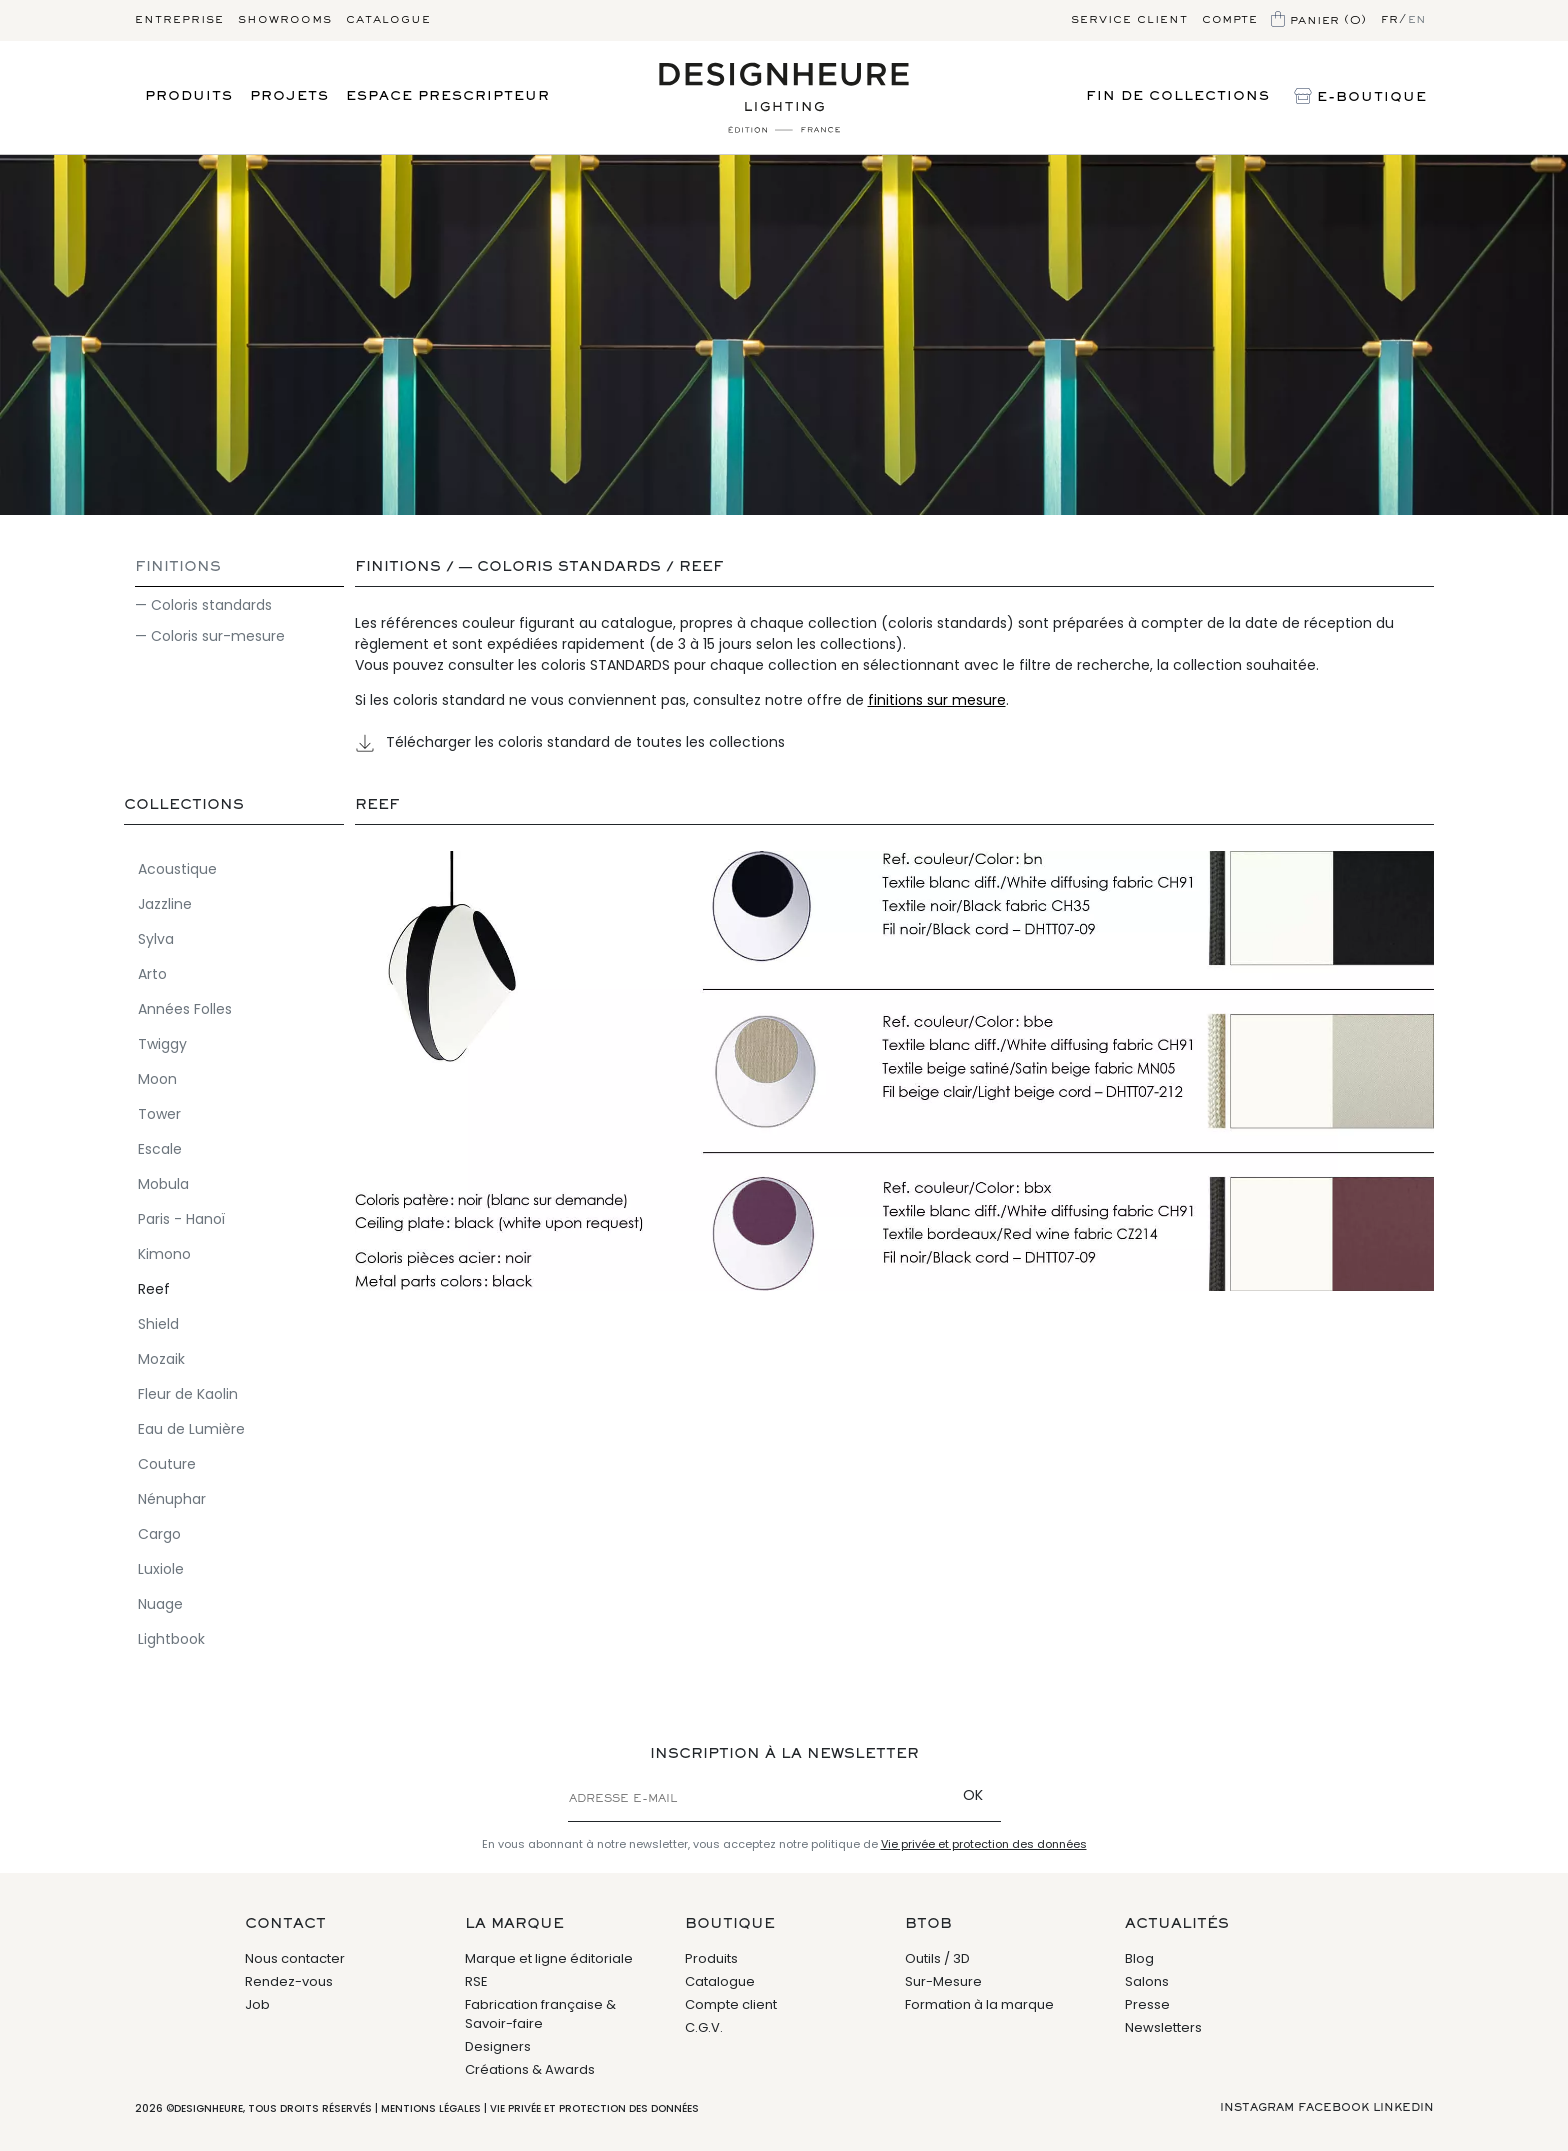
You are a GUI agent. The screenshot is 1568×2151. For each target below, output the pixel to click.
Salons (1147, 1981)
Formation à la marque (979, 2004)
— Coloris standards (203, 605)
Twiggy (162, 1043)
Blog (1139, 1958)
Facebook (1333, 2108)
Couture (167, 1463)
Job (257, 2004)
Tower (159, 1113)
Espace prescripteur (448, 97)
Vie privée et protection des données (984, 1844)
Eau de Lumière (191, 1428)
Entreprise (179, 20)
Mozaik (161, 1358)
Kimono (164, 1253)
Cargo (159, 1533)
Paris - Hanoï (181, 1218)
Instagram (1257, 2108)
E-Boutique (1360, 98)
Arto (152, 973)
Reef (701, 567)
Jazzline (165, 903)
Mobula (163, 1183)
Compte (1229, 20)
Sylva (156, 938)
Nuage (160, 1603)
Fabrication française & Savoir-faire (540, 2014)
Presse (1147, 2004)
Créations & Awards (530, 2069)
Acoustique (177, 868)
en (1417, 20)
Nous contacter (295, 1958)
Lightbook (171, 1638)
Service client (1129, 20)
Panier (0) (1319, 21)
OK (973, 1795)
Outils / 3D (937, 1958)
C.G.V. (704, 2027)
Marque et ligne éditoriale (549, 1958)
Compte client (731, 2004)
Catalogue (388, 20)
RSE (476, 1981)
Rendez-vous (289, 1981)
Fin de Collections (1178, 97)
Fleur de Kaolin (188, 1393)
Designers (498, 2046)
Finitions (178, 567)
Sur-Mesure (943, 1981)
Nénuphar (172, 1498)
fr (1390, 20)
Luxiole (161, 1568)
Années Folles (185, 1008)
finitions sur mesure (937, 700)
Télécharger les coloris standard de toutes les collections (570, 742)
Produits (189, 97)
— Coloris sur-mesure (210, 636)
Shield (158, 1323)
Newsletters (1163, 2027)
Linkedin (1403, 2108)
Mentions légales (431, 2108)
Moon (157, 1078)
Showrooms (285, 20)
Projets (289, 97)
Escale (160, 1148)
